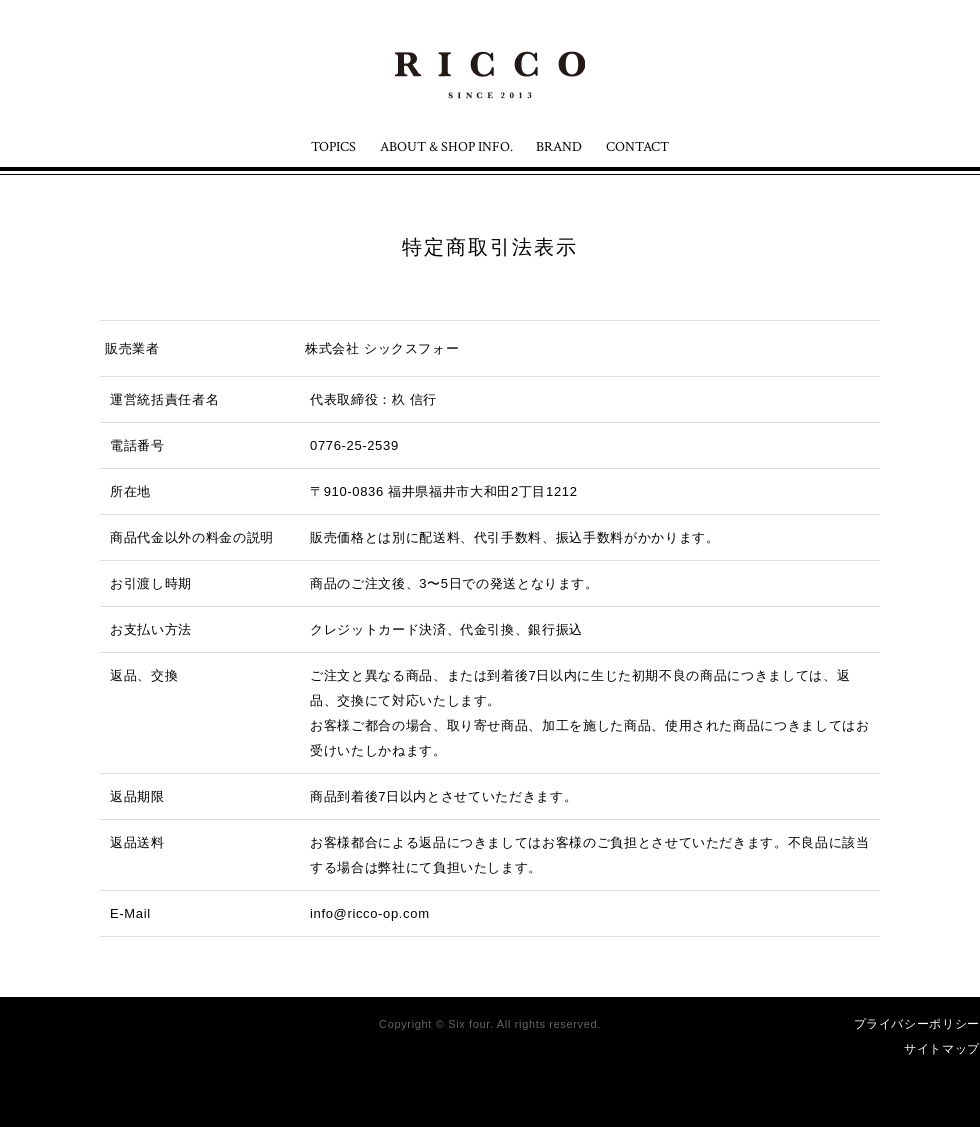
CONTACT (637, 147)
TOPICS (333, 147)
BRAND (559, 147)
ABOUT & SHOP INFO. (446, 147)
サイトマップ (942, 1049)
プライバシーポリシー (917, 1024)
